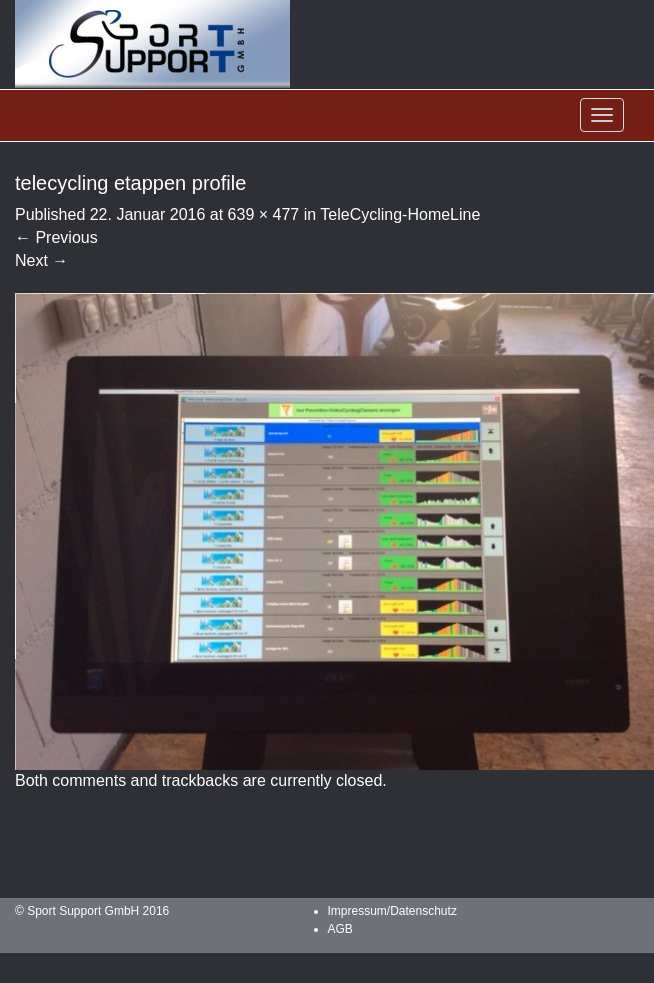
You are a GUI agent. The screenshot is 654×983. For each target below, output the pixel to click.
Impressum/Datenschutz (392, 911)
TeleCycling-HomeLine (400, 214)
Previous (56, 237)
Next (41, 260)
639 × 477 (264, 214)
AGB (340, 929)
